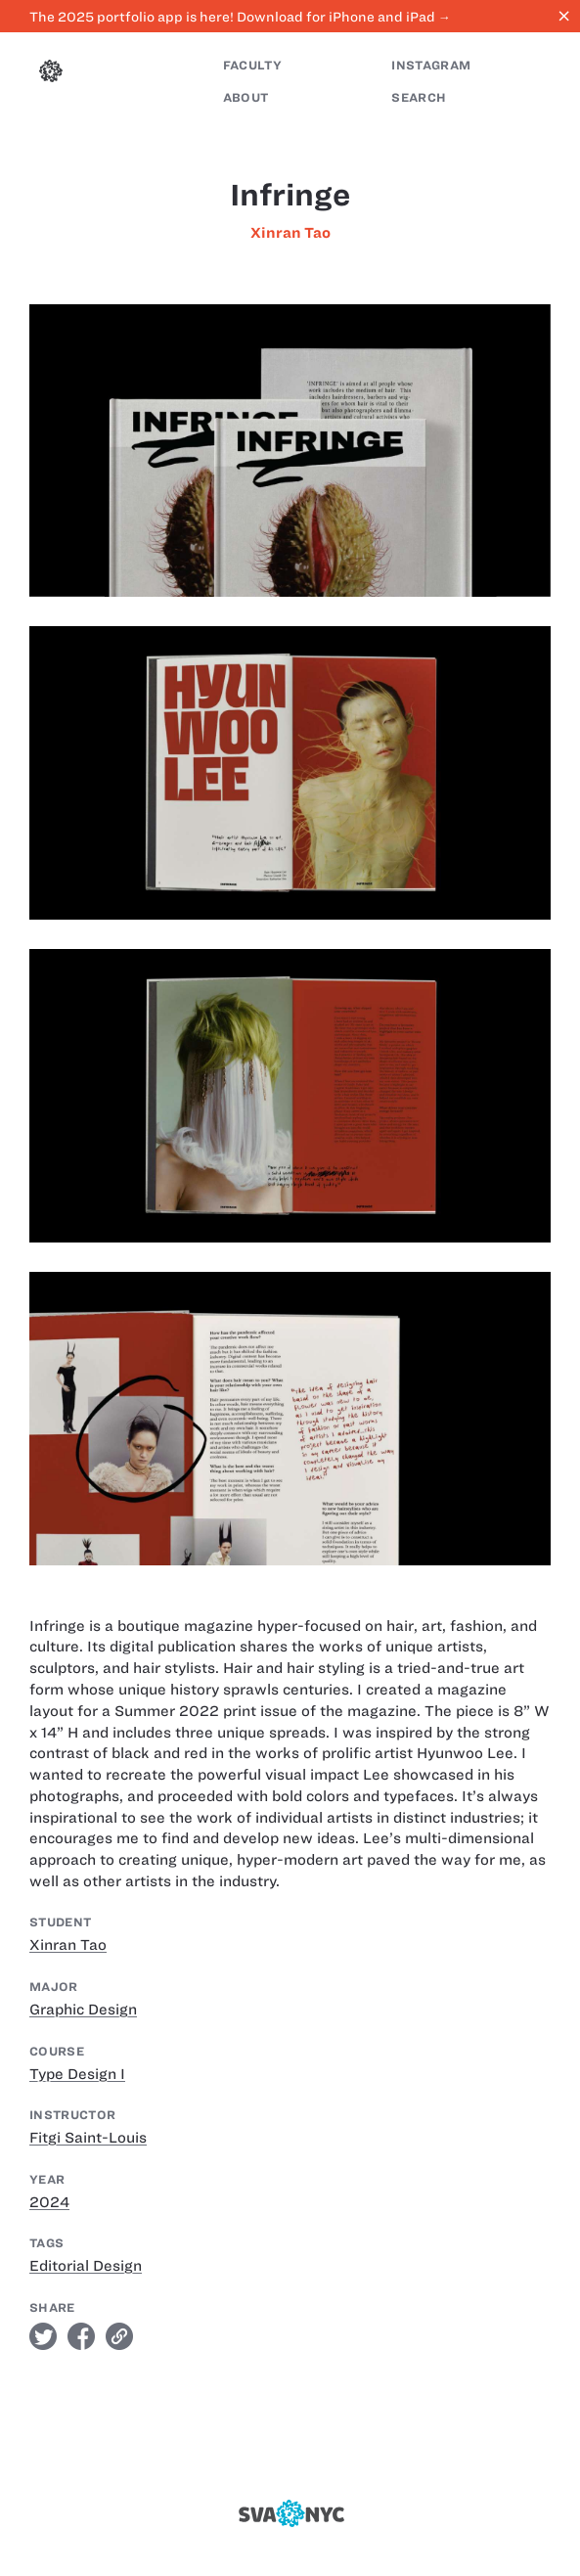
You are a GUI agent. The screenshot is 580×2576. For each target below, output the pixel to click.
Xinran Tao (290, 233)
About (246, 97)
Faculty (252, 65)
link (119, 2336)
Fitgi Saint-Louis (88, 2138)
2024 (49, 2202)
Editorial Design (85, 2266)
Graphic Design (83, 2009)
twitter (43, 2336)
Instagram (430, 65)
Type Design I (77, 2074)
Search (418, 97)
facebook (81, 2336)
